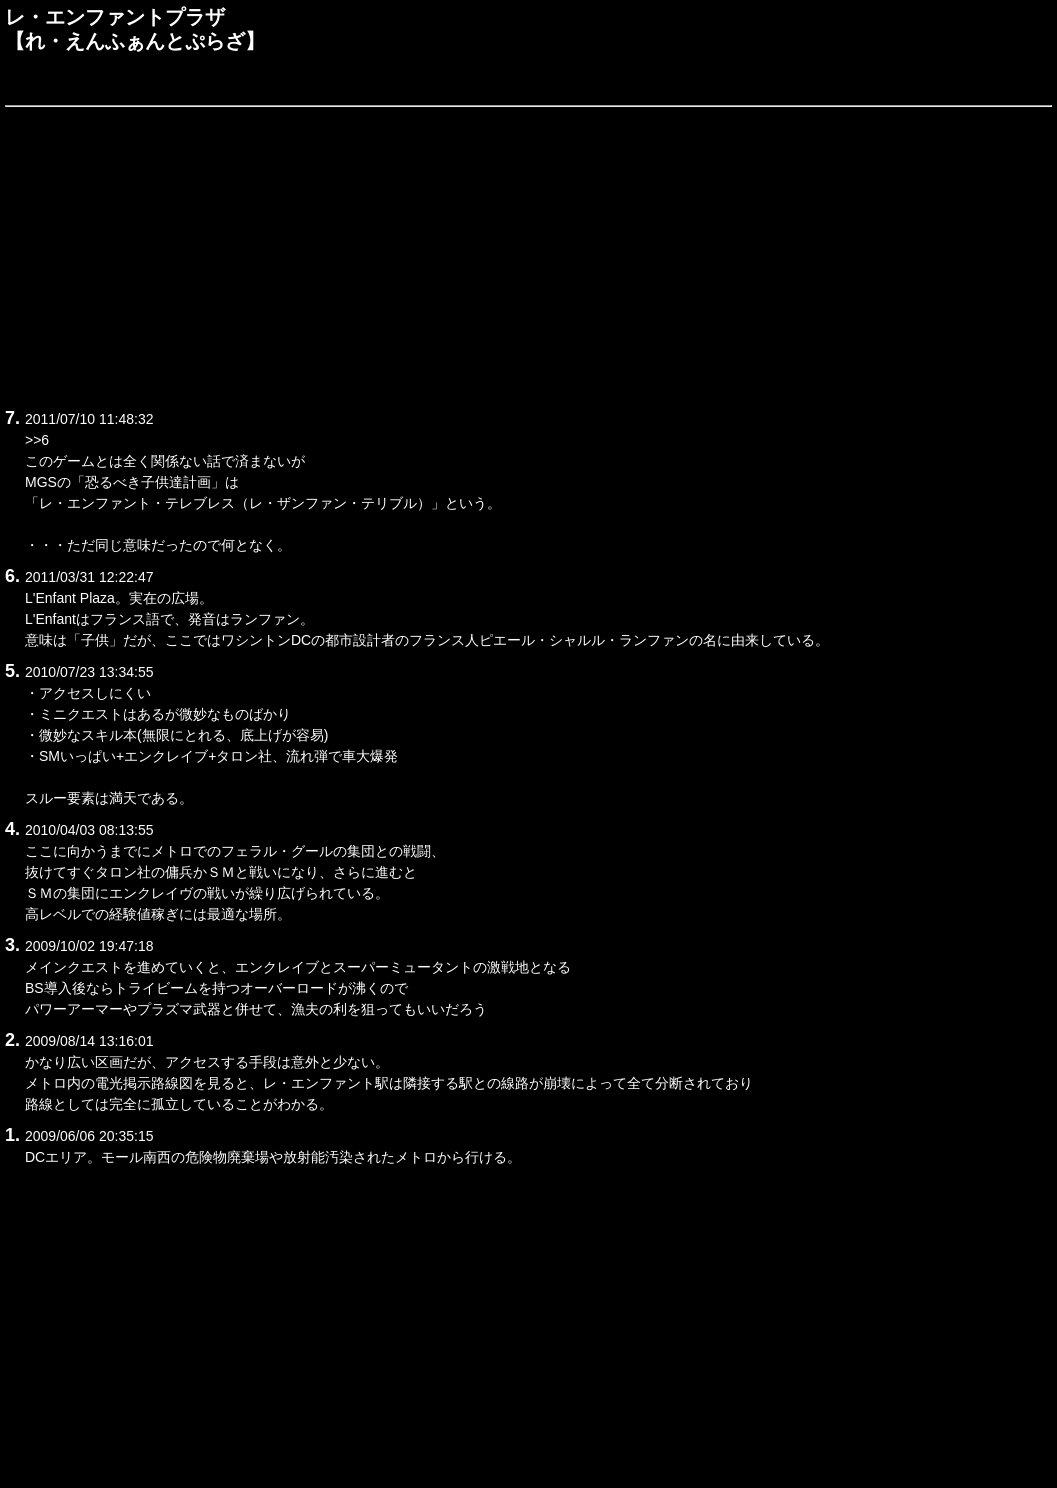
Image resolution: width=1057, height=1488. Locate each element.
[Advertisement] (528, 254)
